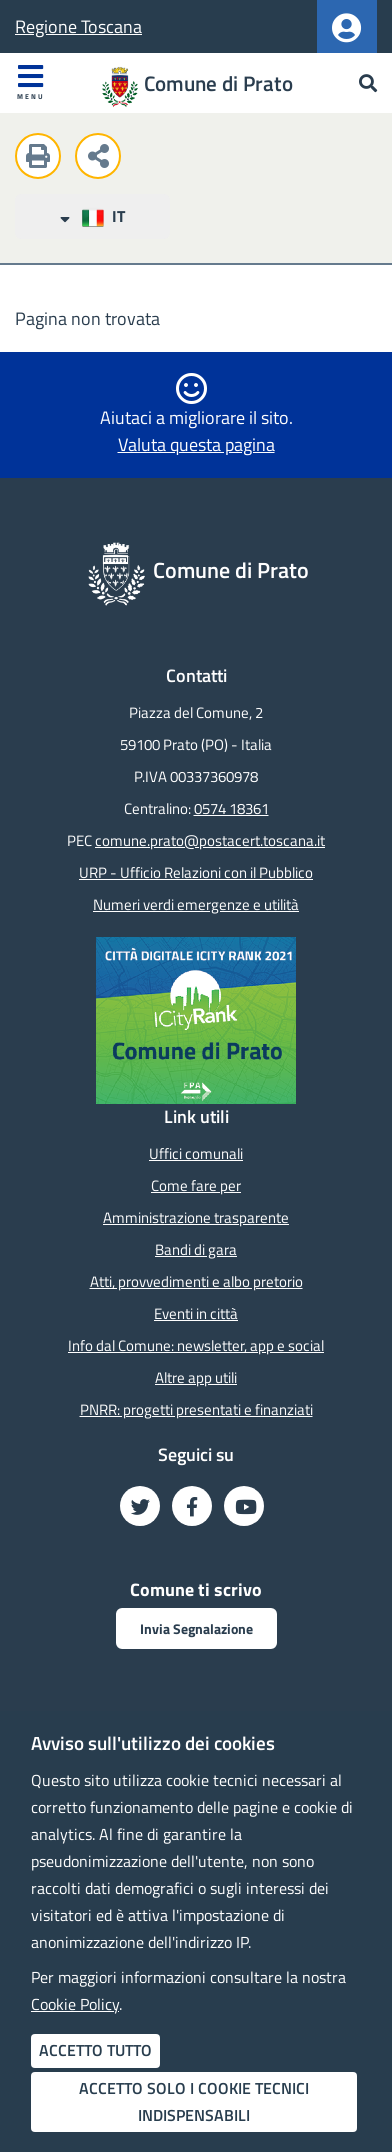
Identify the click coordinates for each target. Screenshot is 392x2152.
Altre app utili (196, 1377)
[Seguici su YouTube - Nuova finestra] (244, 1506)
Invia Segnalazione (196, 1628)
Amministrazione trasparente (196, 1217)
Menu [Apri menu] (31, 82)
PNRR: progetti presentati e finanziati (196, 1409)
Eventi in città (196, 1313)
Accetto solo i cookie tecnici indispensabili (194, 2101)
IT (92, 216)
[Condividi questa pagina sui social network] (103, 159)
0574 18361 (231, 808)
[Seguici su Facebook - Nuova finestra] (192, 1506)
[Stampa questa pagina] (43, 159)
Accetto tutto (95, 2050)
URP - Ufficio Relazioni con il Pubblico (196, 872)
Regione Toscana (78, 26)
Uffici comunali (196, 1153)
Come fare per (196, 1185)
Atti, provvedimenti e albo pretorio (196, 1281)
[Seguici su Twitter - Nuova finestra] (140, 1506)
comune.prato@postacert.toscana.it (210, 840)
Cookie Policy (75, 2004)
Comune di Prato (218, 83)
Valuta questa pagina (196, 444)
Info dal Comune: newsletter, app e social (196, 1345)
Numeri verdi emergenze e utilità (196, 904)
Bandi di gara (196, 1249)
